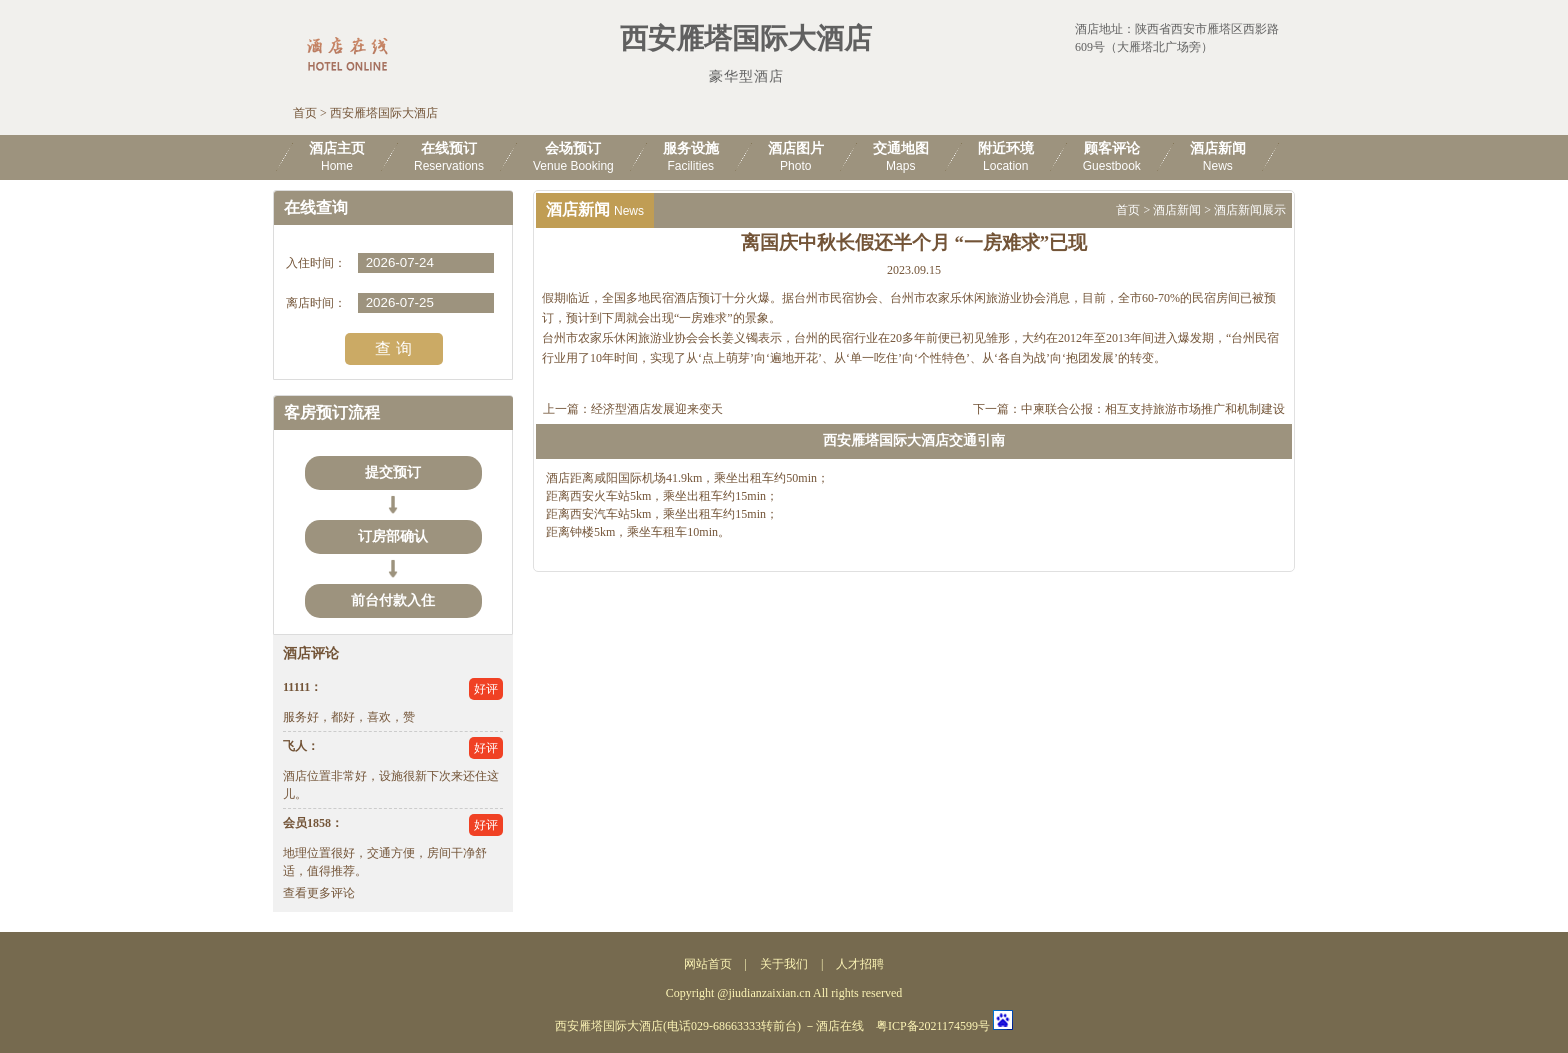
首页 (305, 113)
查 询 (393, 348)
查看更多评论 (319, 893)
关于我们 (784, 964)
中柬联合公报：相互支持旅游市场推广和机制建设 (1153, 409)
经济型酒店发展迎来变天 (657, 409)
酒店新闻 (1177, 210)
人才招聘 (860, 964)
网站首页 (708, 964)
